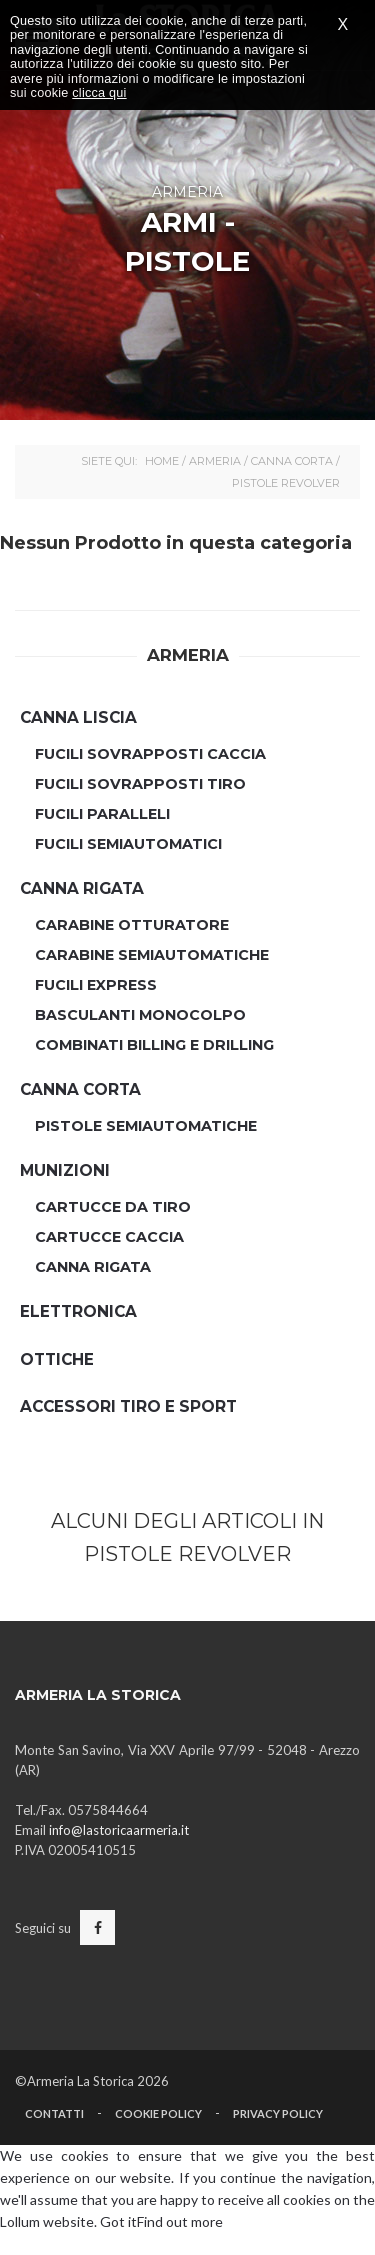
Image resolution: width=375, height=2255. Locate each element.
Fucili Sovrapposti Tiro (140, 784)
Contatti (54, 2113)
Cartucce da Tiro (113, 1207)
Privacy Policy (278, 2113)
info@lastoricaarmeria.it (119, 1830)
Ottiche (57, 1359)
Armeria (215, 461)
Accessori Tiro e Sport (128, 1406)
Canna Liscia (78, 717)
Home (162, 461)
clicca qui (99, 93)
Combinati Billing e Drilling (154, 1045)
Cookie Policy (158, 2113)
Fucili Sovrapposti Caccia (150, 754)
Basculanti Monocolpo (140, 1015)
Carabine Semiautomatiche (152, 955)
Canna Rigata (82, 888)
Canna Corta (292, 461)
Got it (118, 2221)
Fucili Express (96, 985)
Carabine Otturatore (132, 925)
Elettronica (78, 1311)
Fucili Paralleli (102, 814)
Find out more (180, 2221)
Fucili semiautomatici (128, 844)
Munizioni (65, 1170)
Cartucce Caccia (109, 1237)
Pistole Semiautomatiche (146, 1126)
